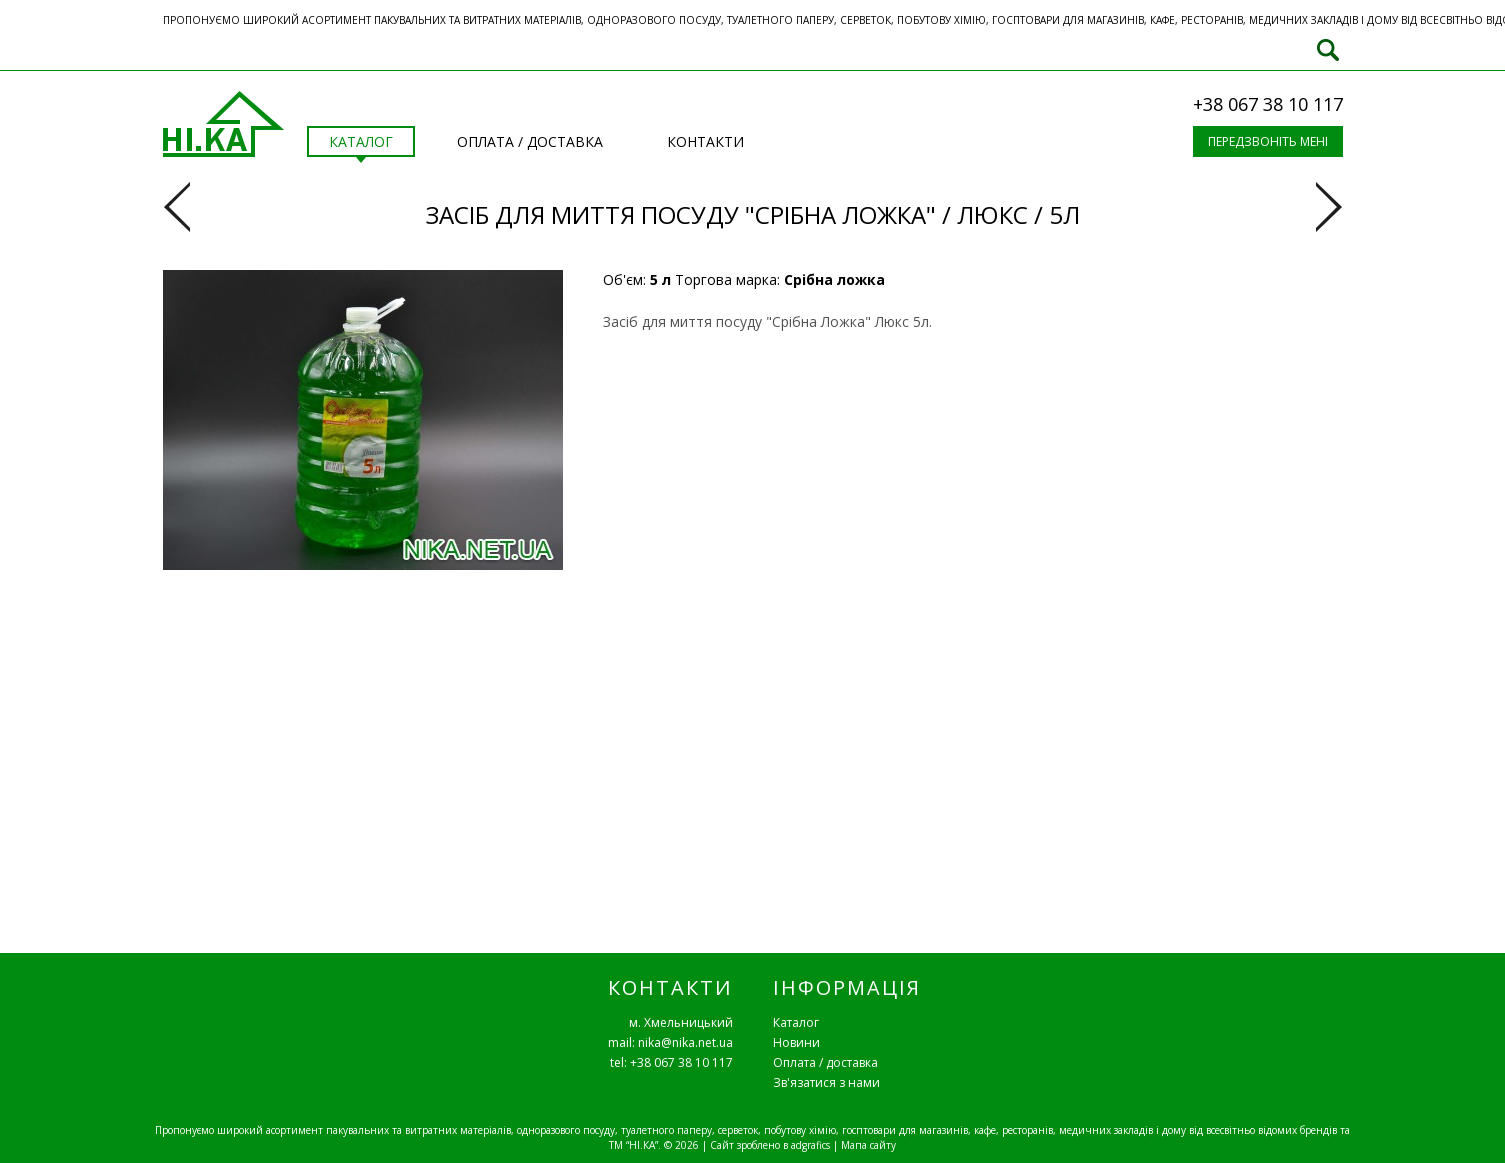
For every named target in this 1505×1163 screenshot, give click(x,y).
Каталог (796, 1022)
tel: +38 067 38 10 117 (671, 1062)
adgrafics (810, 1145)
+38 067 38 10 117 (1268, 104)
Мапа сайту (868, 1145)
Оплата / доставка (825, 1062)
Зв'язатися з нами (826, 1082)
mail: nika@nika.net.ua (670, 1042)
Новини (796, 1042)
